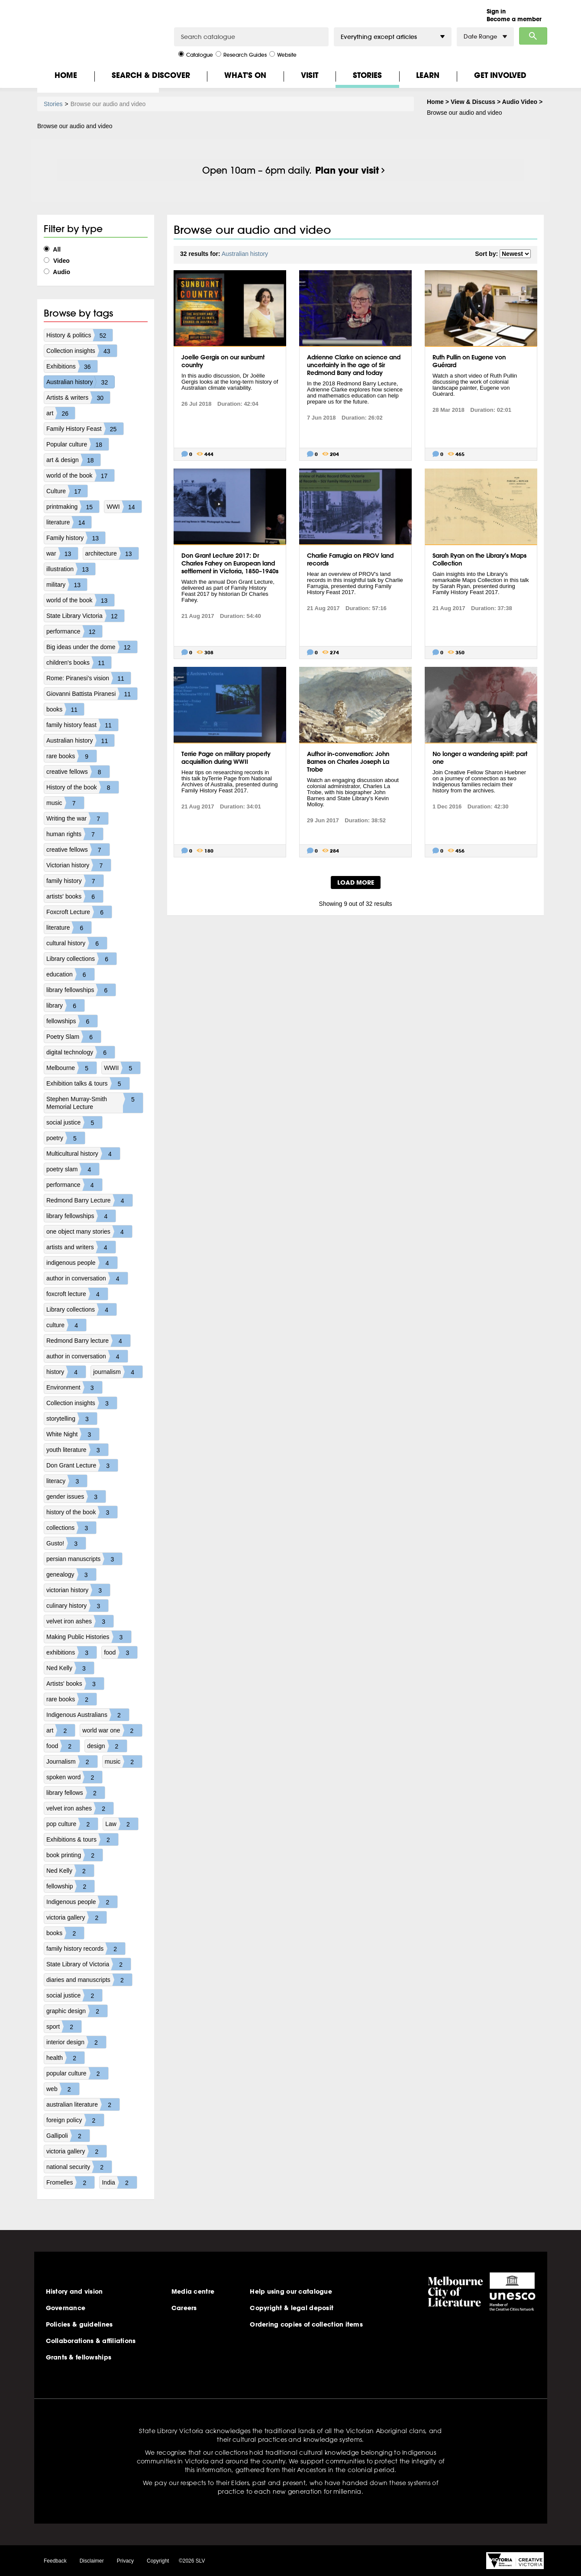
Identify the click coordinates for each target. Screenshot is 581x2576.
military (66, 585)
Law (121, 1824)
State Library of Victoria (88, 1964)
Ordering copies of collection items (306, 2324)
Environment (74, 1387)
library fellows (75, 1793)
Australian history (80, 382)
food (120, 1652)
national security (79, 2167)
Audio (57, 271)
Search (533, 36)
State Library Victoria (85, 616)
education (70, 974)
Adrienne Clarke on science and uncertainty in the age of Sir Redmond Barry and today (353, 365)
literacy (66, 1481)
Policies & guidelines (79, 2324)
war (62, 553)
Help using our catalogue (291, 2291)
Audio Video (519, 101)
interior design (76, 2042)
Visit (309, 75)
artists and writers (81, 1247)
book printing (74, 1855)
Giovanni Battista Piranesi (91, 694)
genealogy (71, 1574)
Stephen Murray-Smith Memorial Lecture (94, 1103)
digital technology (80, 1052)
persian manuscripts (84, 1559)
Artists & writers (78, 397)
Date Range (485, 36)
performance (74, 631)
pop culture (72, 1824)
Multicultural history (83, 1153)
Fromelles (70, 2182)
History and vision (74, 2291)
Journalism (71, 1761)
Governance (66, 2308)
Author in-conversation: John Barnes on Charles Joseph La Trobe (348, 761)
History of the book (82, 787)
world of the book (80, 475)
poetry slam (72, 1169)
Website (283, 54)
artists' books (74, 896)
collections (71, 1528)
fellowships (71, 1021)
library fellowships (81, 990)
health (65, 2058)
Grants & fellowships (79, 2357)
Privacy (125, 2561)
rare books (71, 756)
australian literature (82, 2104)
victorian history (78, 1590)
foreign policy (75, 2120)
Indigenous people (81, 1902)
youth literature (77, 1450)
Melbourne (71, 1068)
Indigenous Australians (87, 1715)
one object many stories (89, 1231)
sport (63, 2026)
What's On (245, 75)
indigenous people (81, 1263)
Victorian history (78, 865)
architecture (112, 553)
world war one (112, 1730)
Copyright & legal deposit (291, 2308)
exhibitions (71, 1652)
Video (57, 260)
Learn (427, 75)
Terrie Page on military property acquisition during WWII (226, 758)
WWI (124, 507)
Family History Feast (84, 429)
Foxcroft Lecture (79, 912)
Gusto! (66, 1543)
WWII (122, 1068)
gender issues (76, 1496)
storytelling (71, 1418)
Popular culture (77, 444)
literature (68, 522)
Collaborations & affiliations (91, 2341)
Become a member (514, 19)
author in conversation (87, 1278)
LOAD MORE (355, 882)
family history (74, 881)
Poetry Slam (73, 1037)
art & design (73, 460)
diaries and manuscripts (89, 1980)
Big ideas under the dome (91, 647)
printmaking (72, 507)
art (60, 413)
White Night (72, 1434)
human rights (74, 834)
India (119, 2182)
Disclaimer (92, 2561)
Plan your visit (347, 170)
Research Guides (241, 54)
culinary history (77, 1606)
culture (66, 1325)
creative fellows (78, 772)
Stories (367, 75)
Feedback (55, 2561)
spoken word (74, 1777)
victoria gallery (76, 1917)
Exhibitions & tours (82, 1839)
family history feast (82, 725)
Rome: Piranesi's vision (88, 678)
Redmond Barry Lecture (89, 1200)
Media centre (192, 2291)
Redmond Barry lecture (88, 1341)
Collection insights (81, 351)
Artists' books (75, 1683)
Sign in (496, 11)
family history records (85, 1949)
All (52, 249)
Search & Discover (151, 75)
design (106, 1746)
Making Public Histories (88, 1637)
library (65, 1005)
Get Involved (500, 75)
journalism (117, 1372)
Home (66, 75)
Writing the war (77, 818)
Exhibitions (71, 366)
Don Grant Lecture (82, 1465)
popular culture (77, 2073)
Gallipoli (68, 2136)
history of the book (81, 1512)
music (65, 803)
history (66, 1372)
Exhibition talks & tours (87, 1083)
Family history (75, 538)
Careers (184, 2308)
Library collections (81, 959)
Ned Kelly (70, 1668)
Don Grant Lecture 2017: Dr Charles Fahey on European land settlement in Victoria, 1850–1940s (229, 563)
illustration (70, 569)
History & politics (79, 335)
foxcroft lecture (77, 1294)
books (65, 709)
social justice (74, 1122)
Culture (66, 491)
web (62, 2089)
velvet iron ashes (79, 1621)
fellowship (70, 1886)
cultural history (76, 943)
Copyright (158, 2561)
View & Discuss (473, 101)
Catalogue (195, 54)
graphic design (76, 2011)
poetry (65, 1138)
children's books (78, 662)
